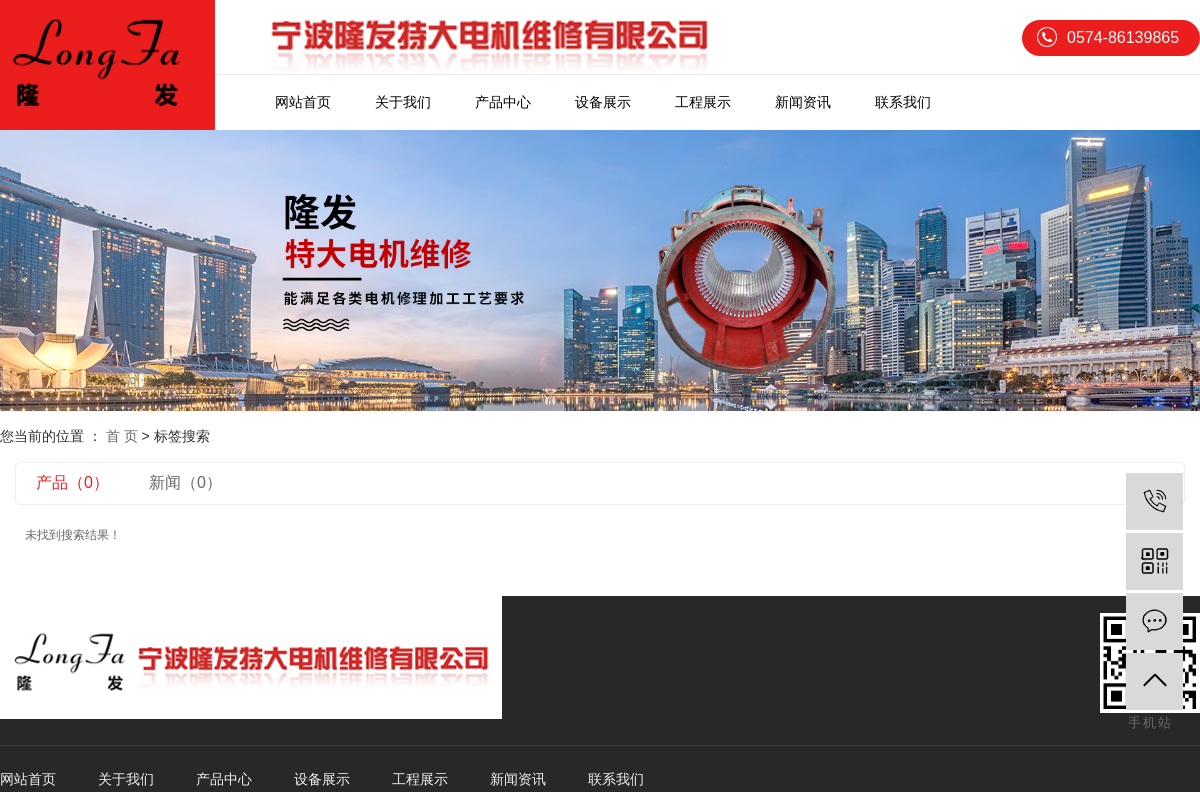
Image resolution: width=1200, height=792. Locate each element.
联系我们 (903, 102)
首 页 (122, 436)
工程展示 (703, 102)
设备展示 (603, 102)
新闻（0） (185, 482)
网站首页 (303, 102)
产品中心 (503, 102)
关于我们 (403, 102)
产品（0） (72, 482)
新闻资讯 (803, 102)
